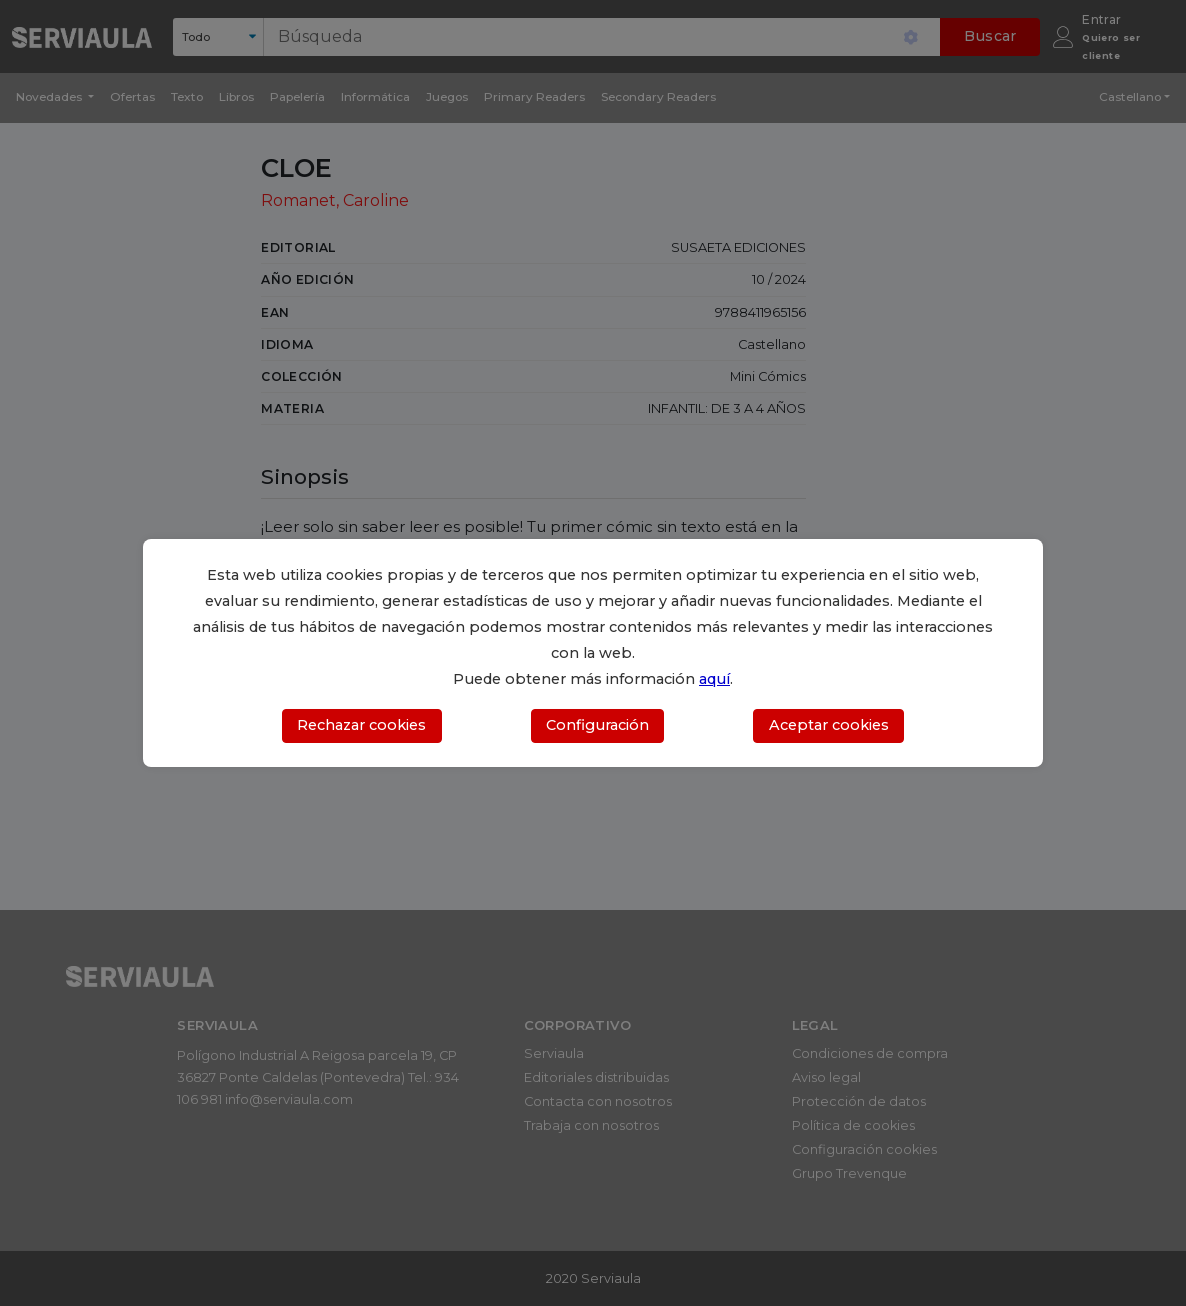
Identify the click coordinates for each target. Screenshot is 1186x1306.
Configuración (597, 725)
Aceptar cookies (829, 725)
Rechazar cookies (361, 725)
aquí (714, 679)
